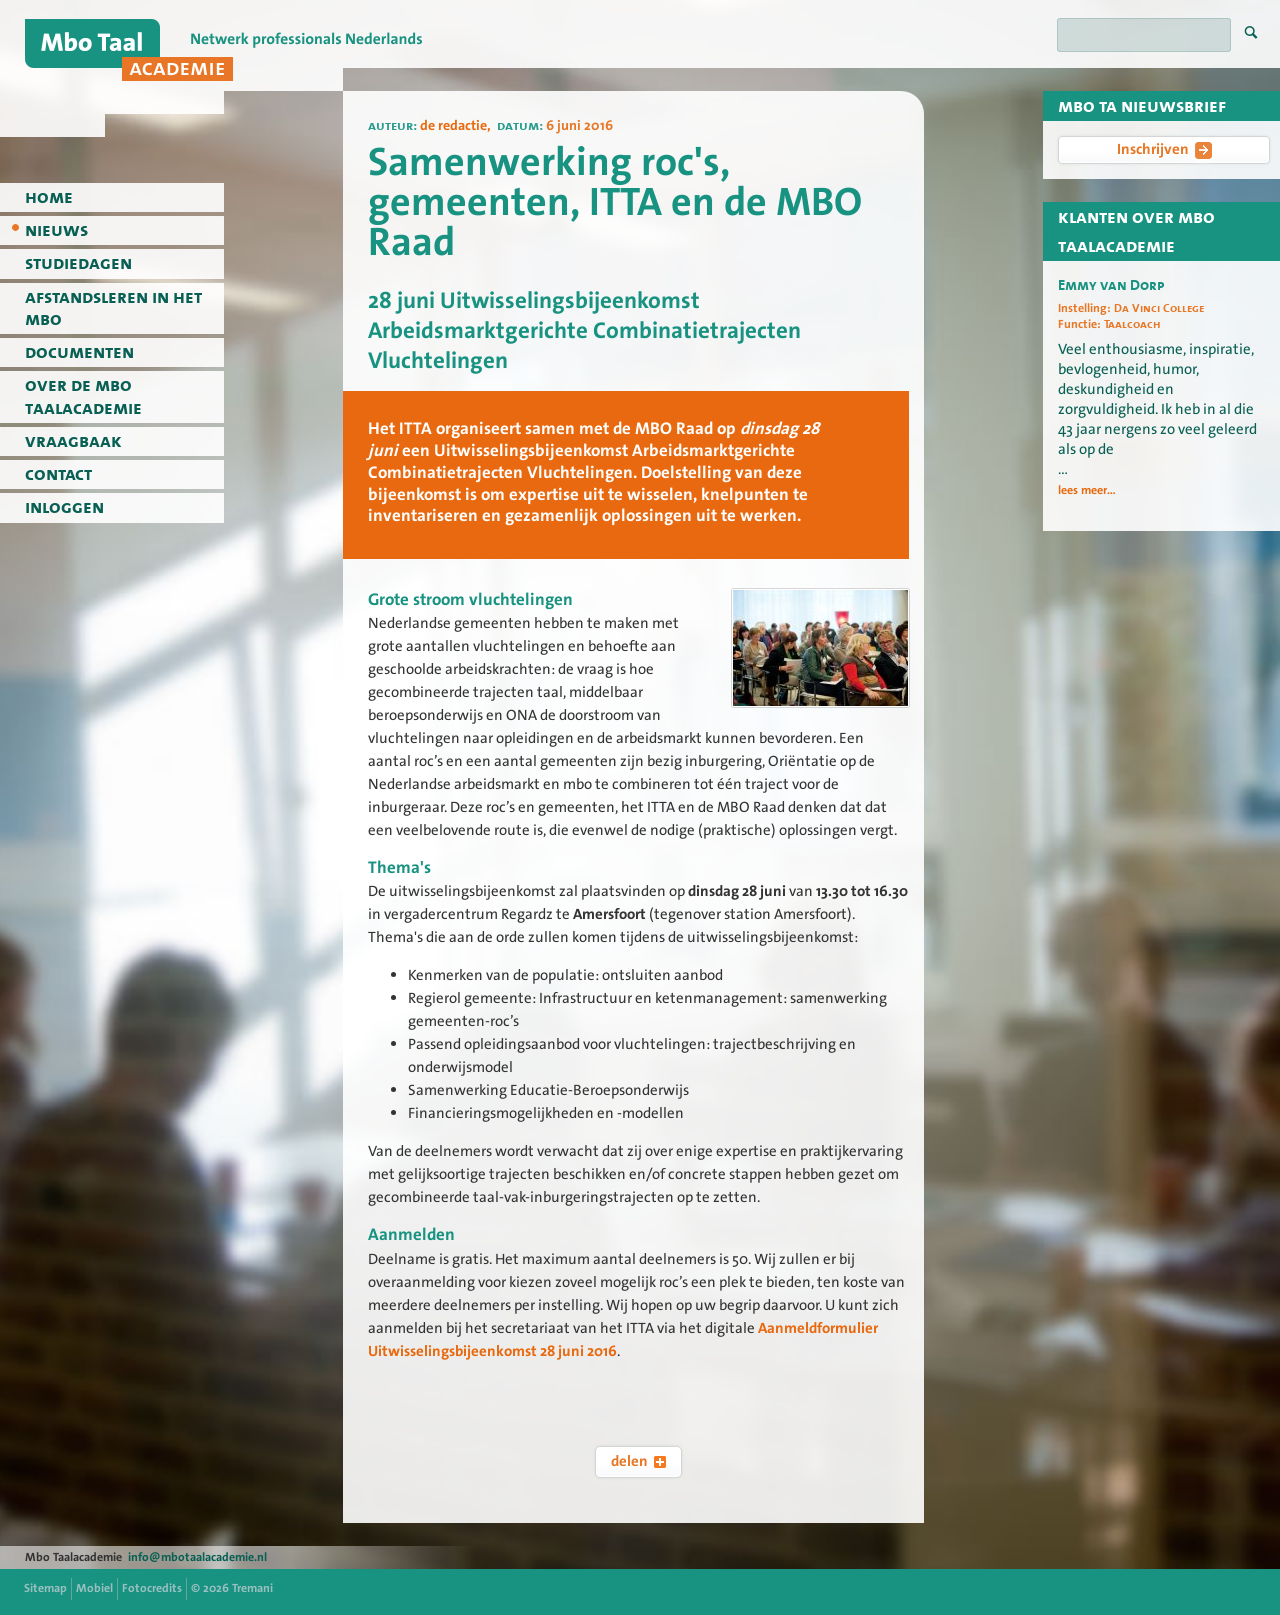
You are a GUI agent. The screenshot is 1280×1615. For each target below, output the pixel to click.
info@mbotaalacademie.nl (197, 1557)
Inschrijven (1164, 149)
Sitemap (45, 1588)
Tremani (252, 1588)
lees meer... (1087, 490)
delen (638, 1461)
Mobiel (94, 1588)
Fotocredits (152, 1588)
